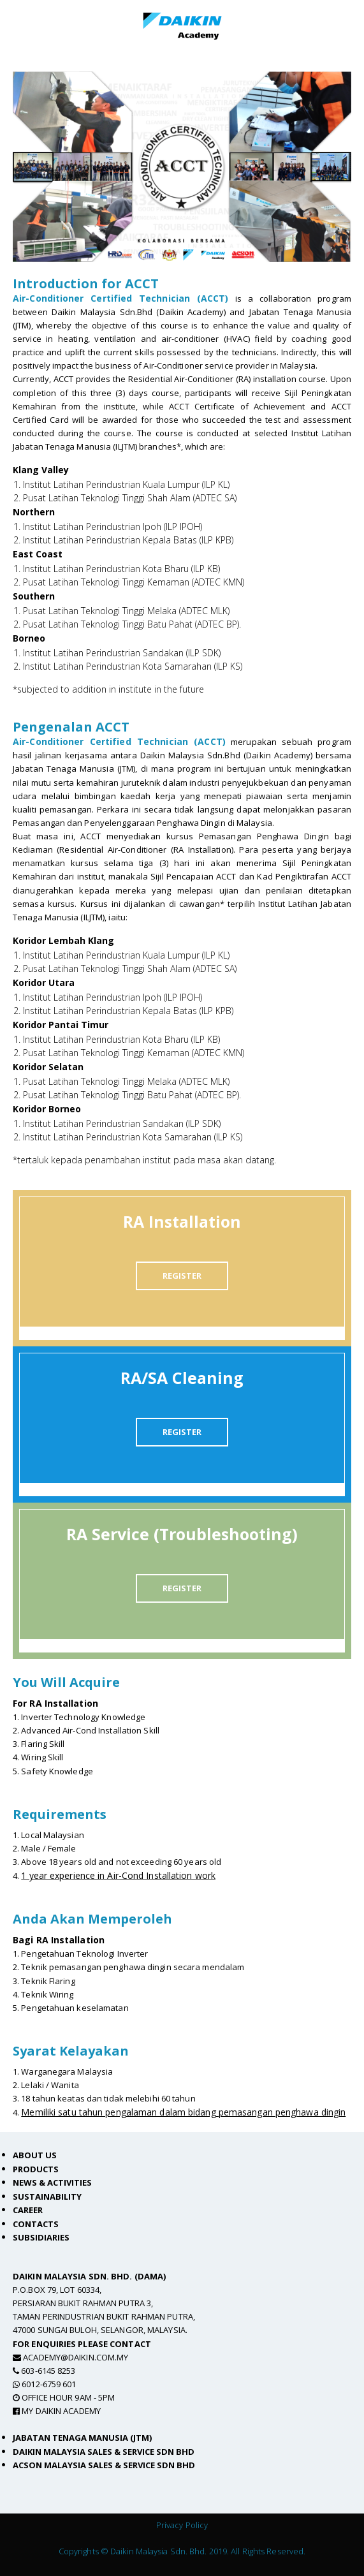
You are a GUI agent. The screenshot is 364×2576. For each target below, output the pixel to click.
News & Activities (52, 2182)
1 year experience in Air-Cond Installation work (118, 1875)
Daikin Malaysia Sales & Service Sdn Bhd (103, 2451)
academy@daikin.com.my (75, 2357)
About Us (35, 2155)
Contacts (36, 2224)
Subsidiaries (41, 2237)
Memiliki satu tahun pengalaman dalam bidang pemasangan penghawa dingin (183, 2112)
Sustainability (47, 2196)
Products (36, 2169)
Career (28, 2210)
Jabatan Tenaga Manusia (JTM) (82, 2437)
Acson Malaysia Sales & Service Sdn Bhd (104, 2465)
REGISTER (182, 1275)
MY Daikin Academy (61, 2411)
